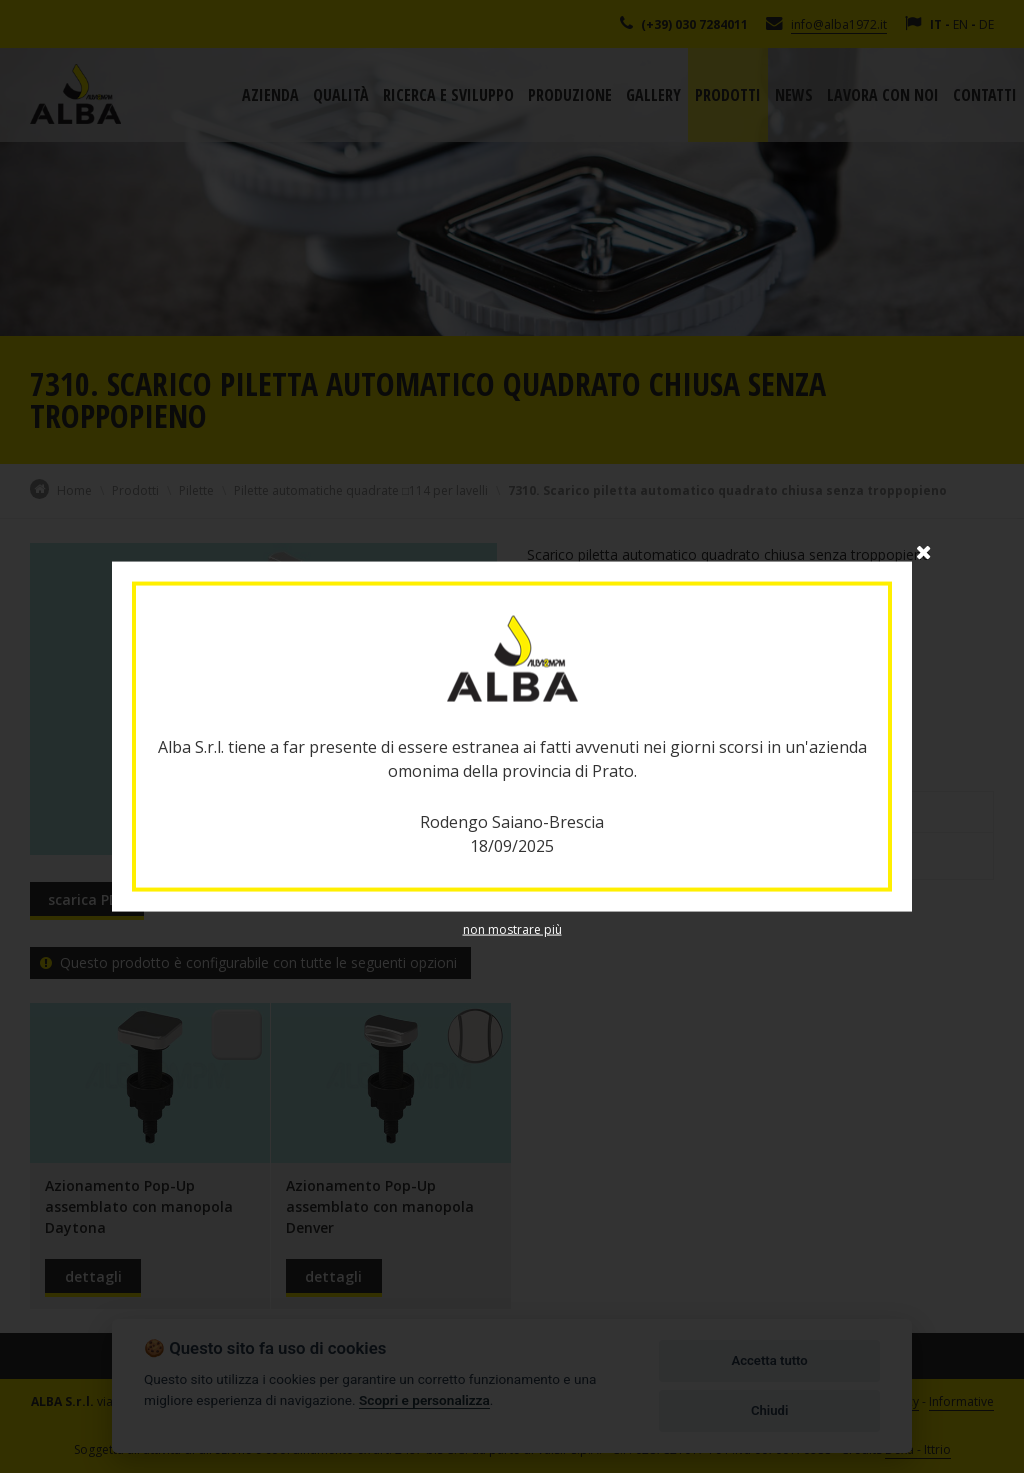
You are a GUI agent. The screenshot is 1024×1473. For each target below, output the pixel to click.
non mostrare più (512, 929)
